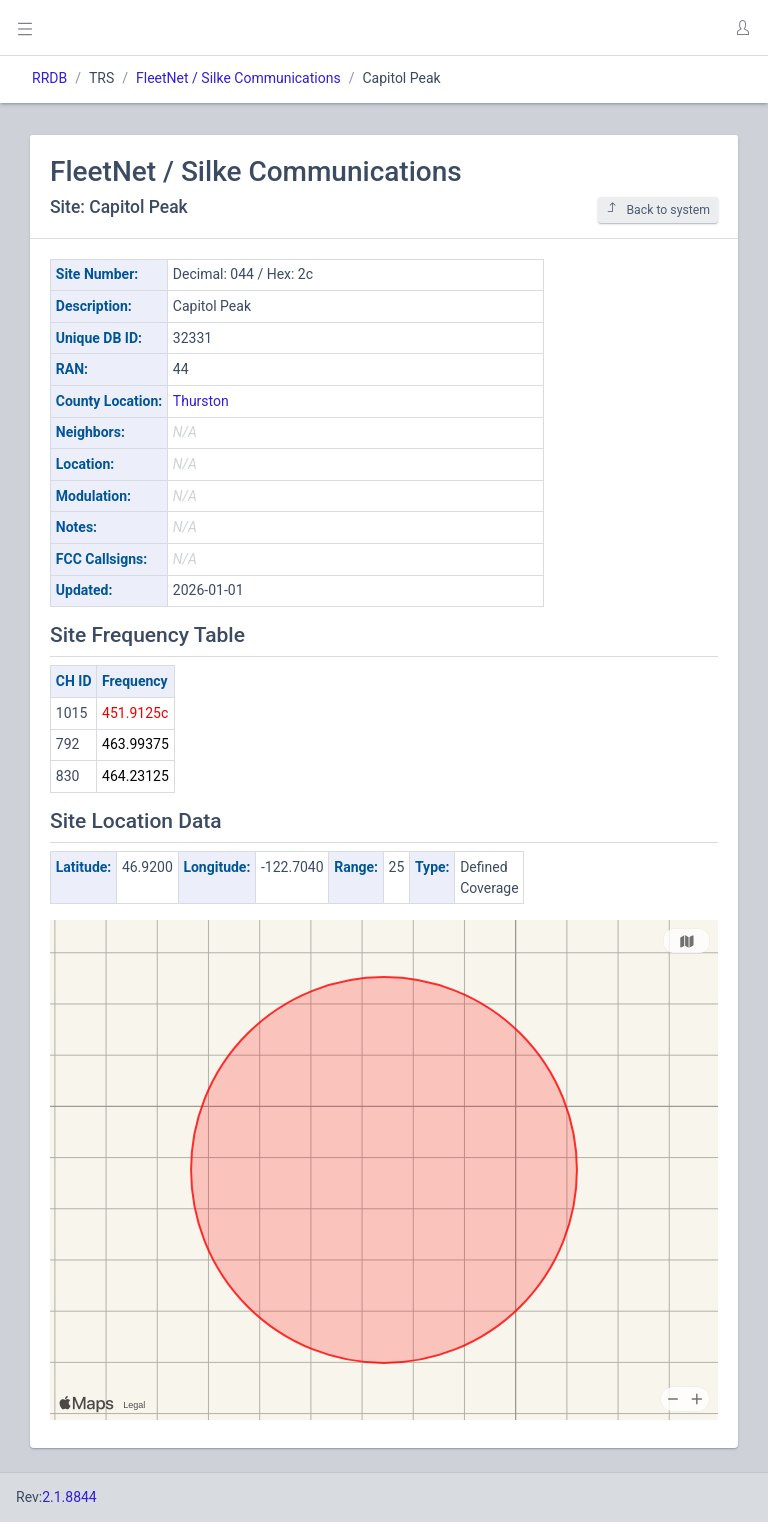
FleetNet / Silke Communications (238, 78)
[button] (742, 28)
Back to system (658, 209)
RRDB (49, 78)
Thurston (201, 401)
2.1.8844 (69, 1497)
